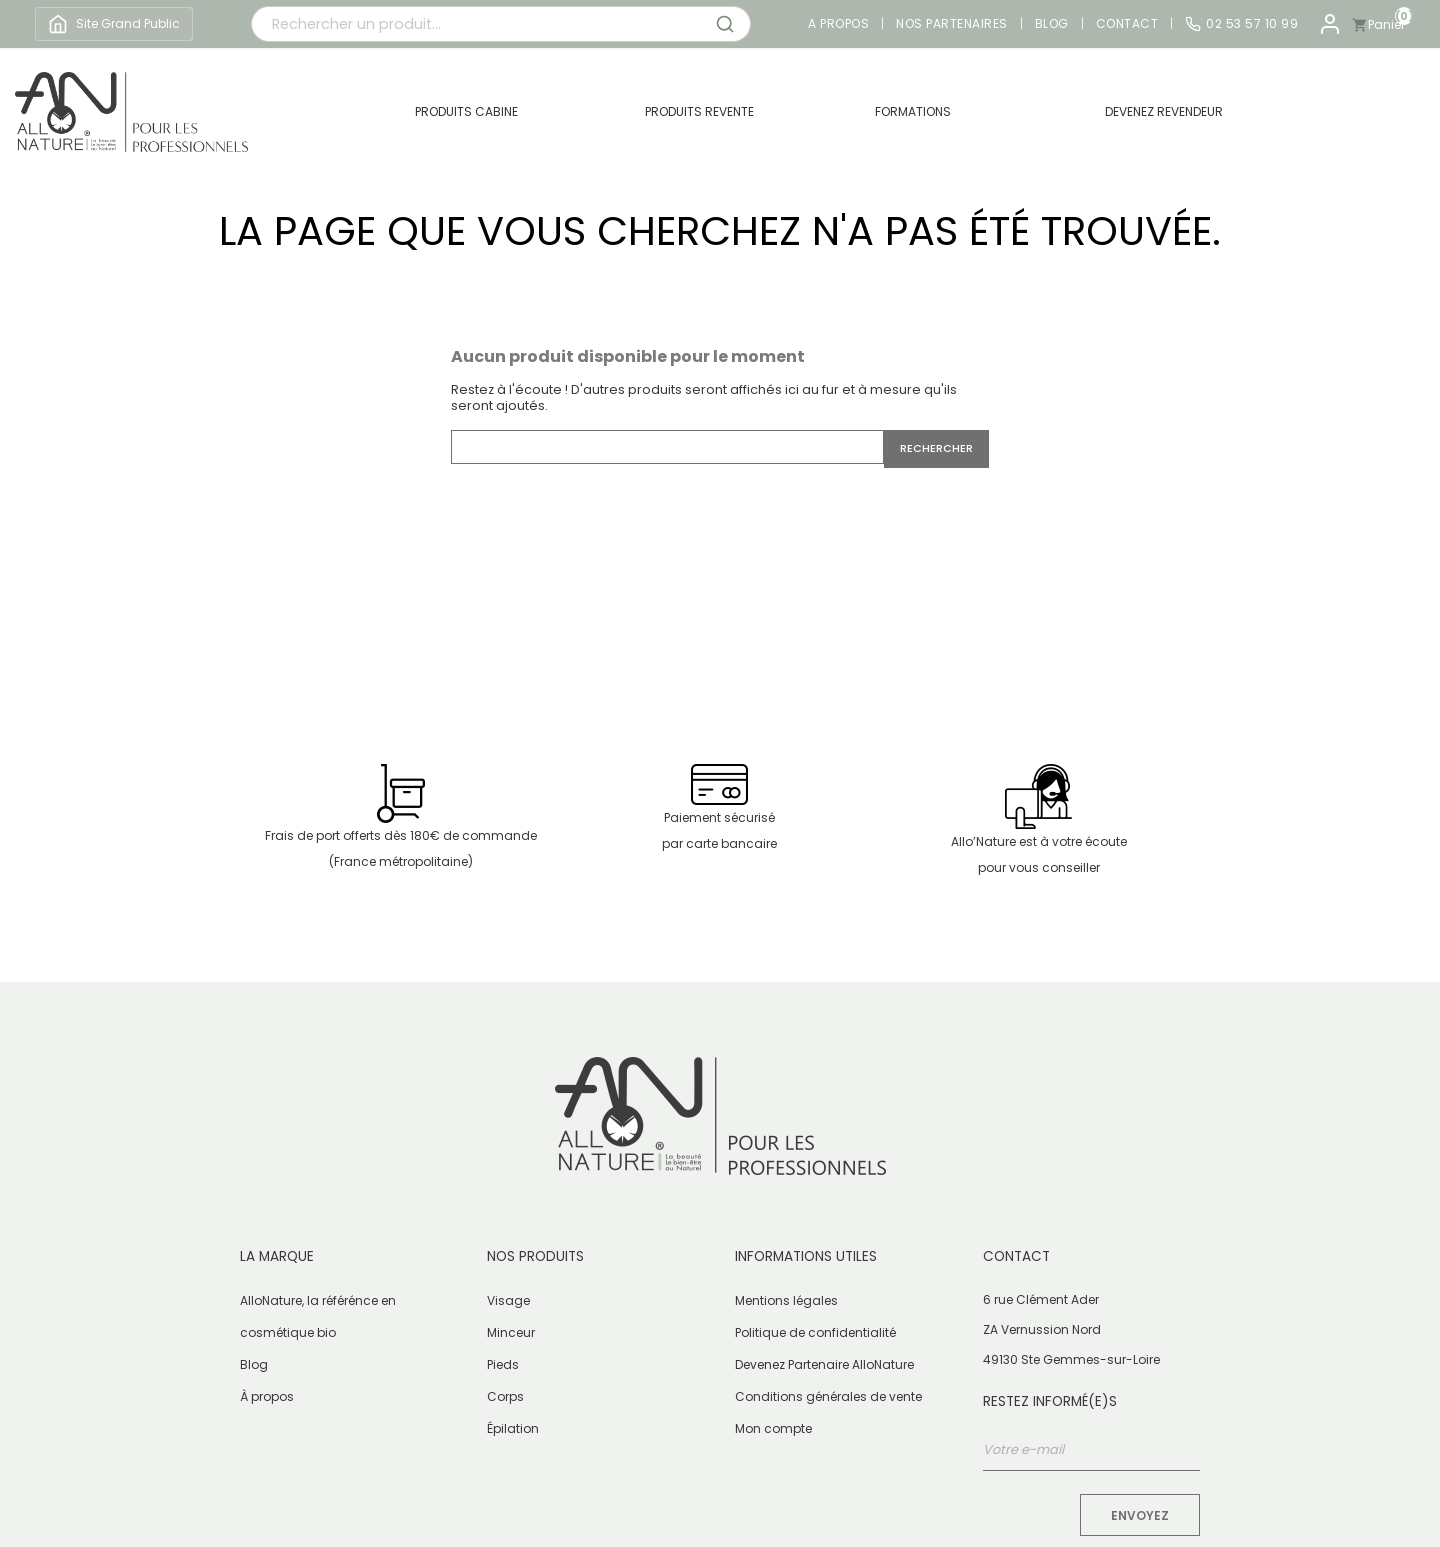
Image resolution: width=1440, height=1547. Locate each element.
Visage (508, 1300)
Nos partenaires (952, 24)
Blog (1052, 24)
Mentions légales (786, 1300)
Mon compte (773, 1428)
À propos (267, 1396)
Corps (505, 1396)
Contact (1127, 24)
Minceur (511, 1332)
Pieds (503, 1364)
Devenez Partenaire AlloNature (824, 1364)
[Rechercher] (667, 447)
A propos (838, 24)
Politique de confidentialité (815, 1332)
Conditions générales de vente (828, 1396)
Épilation (513, 1428)
